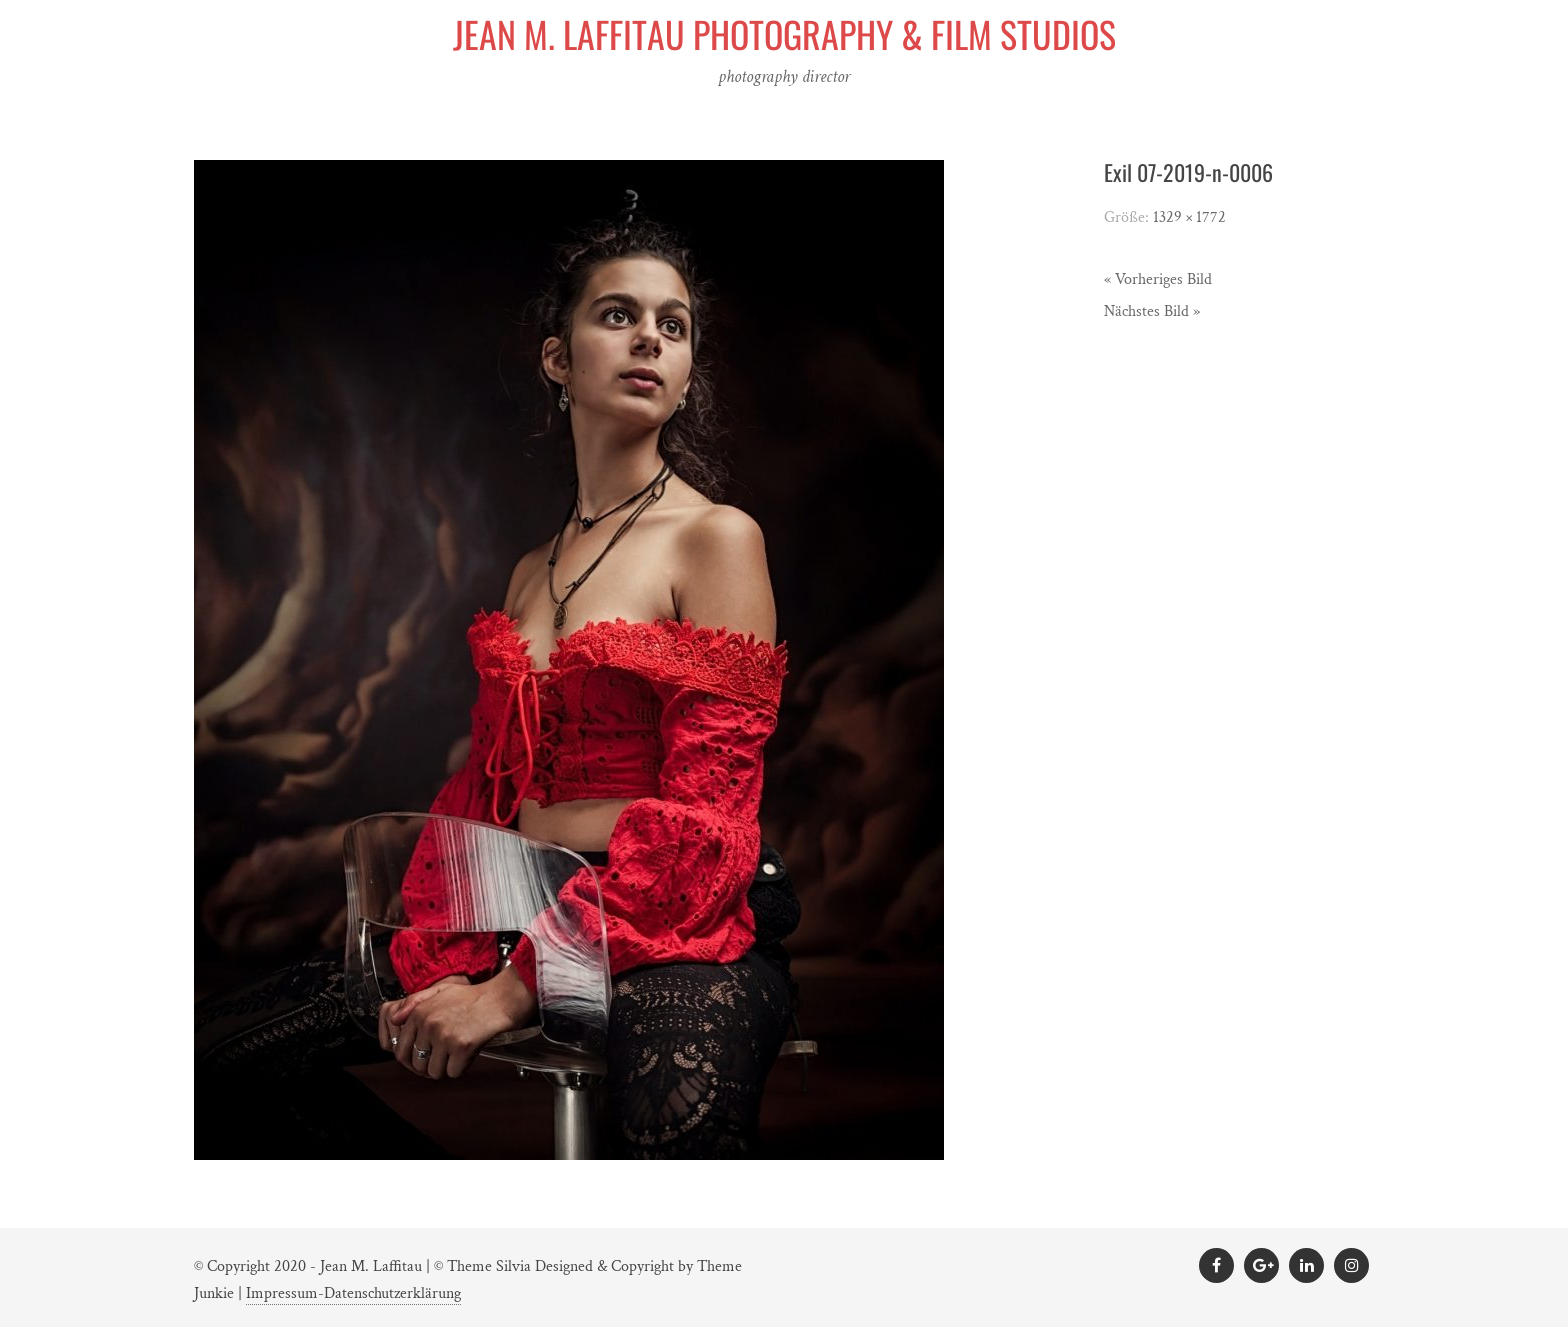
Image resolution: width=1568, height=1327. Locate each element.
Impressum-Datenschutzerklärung (353, 1293)
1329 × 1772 (1189, 217)
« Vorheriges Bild (1158, 279)
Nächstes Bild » (1152, 311)
